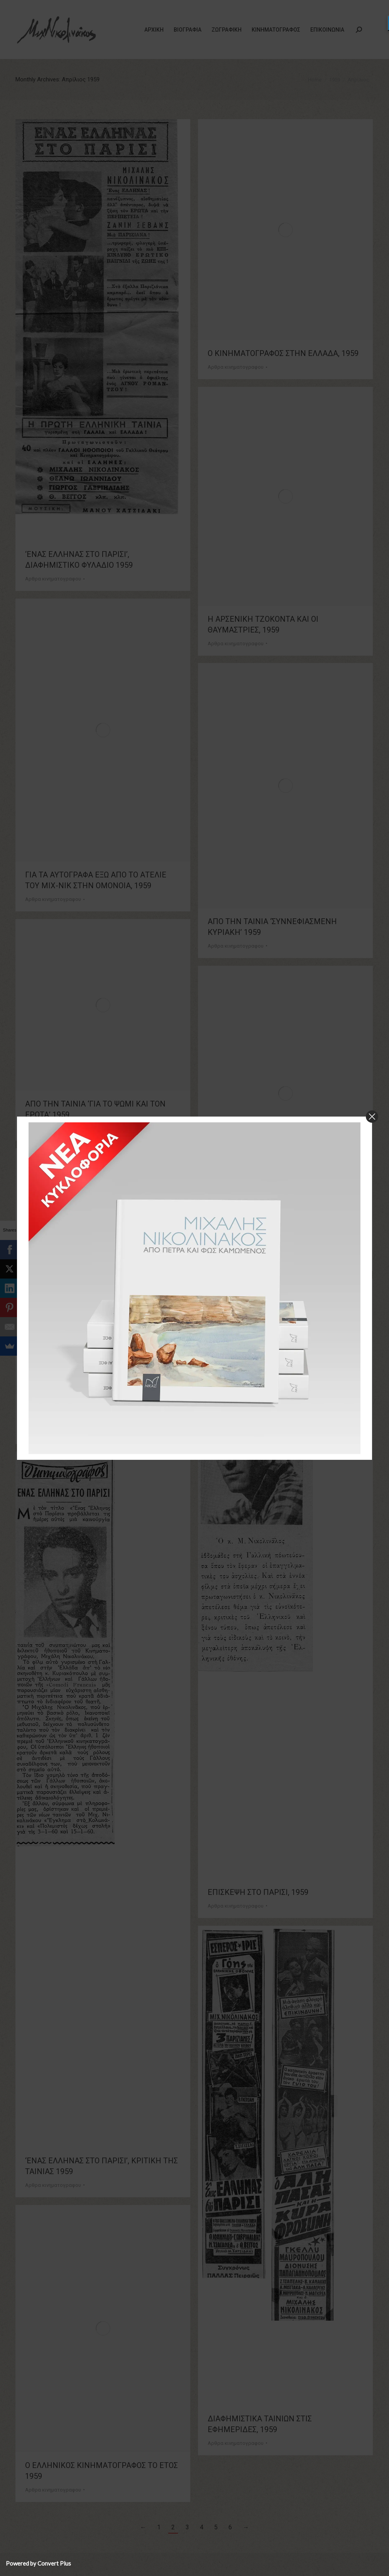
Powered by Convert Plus (38, 2563)
